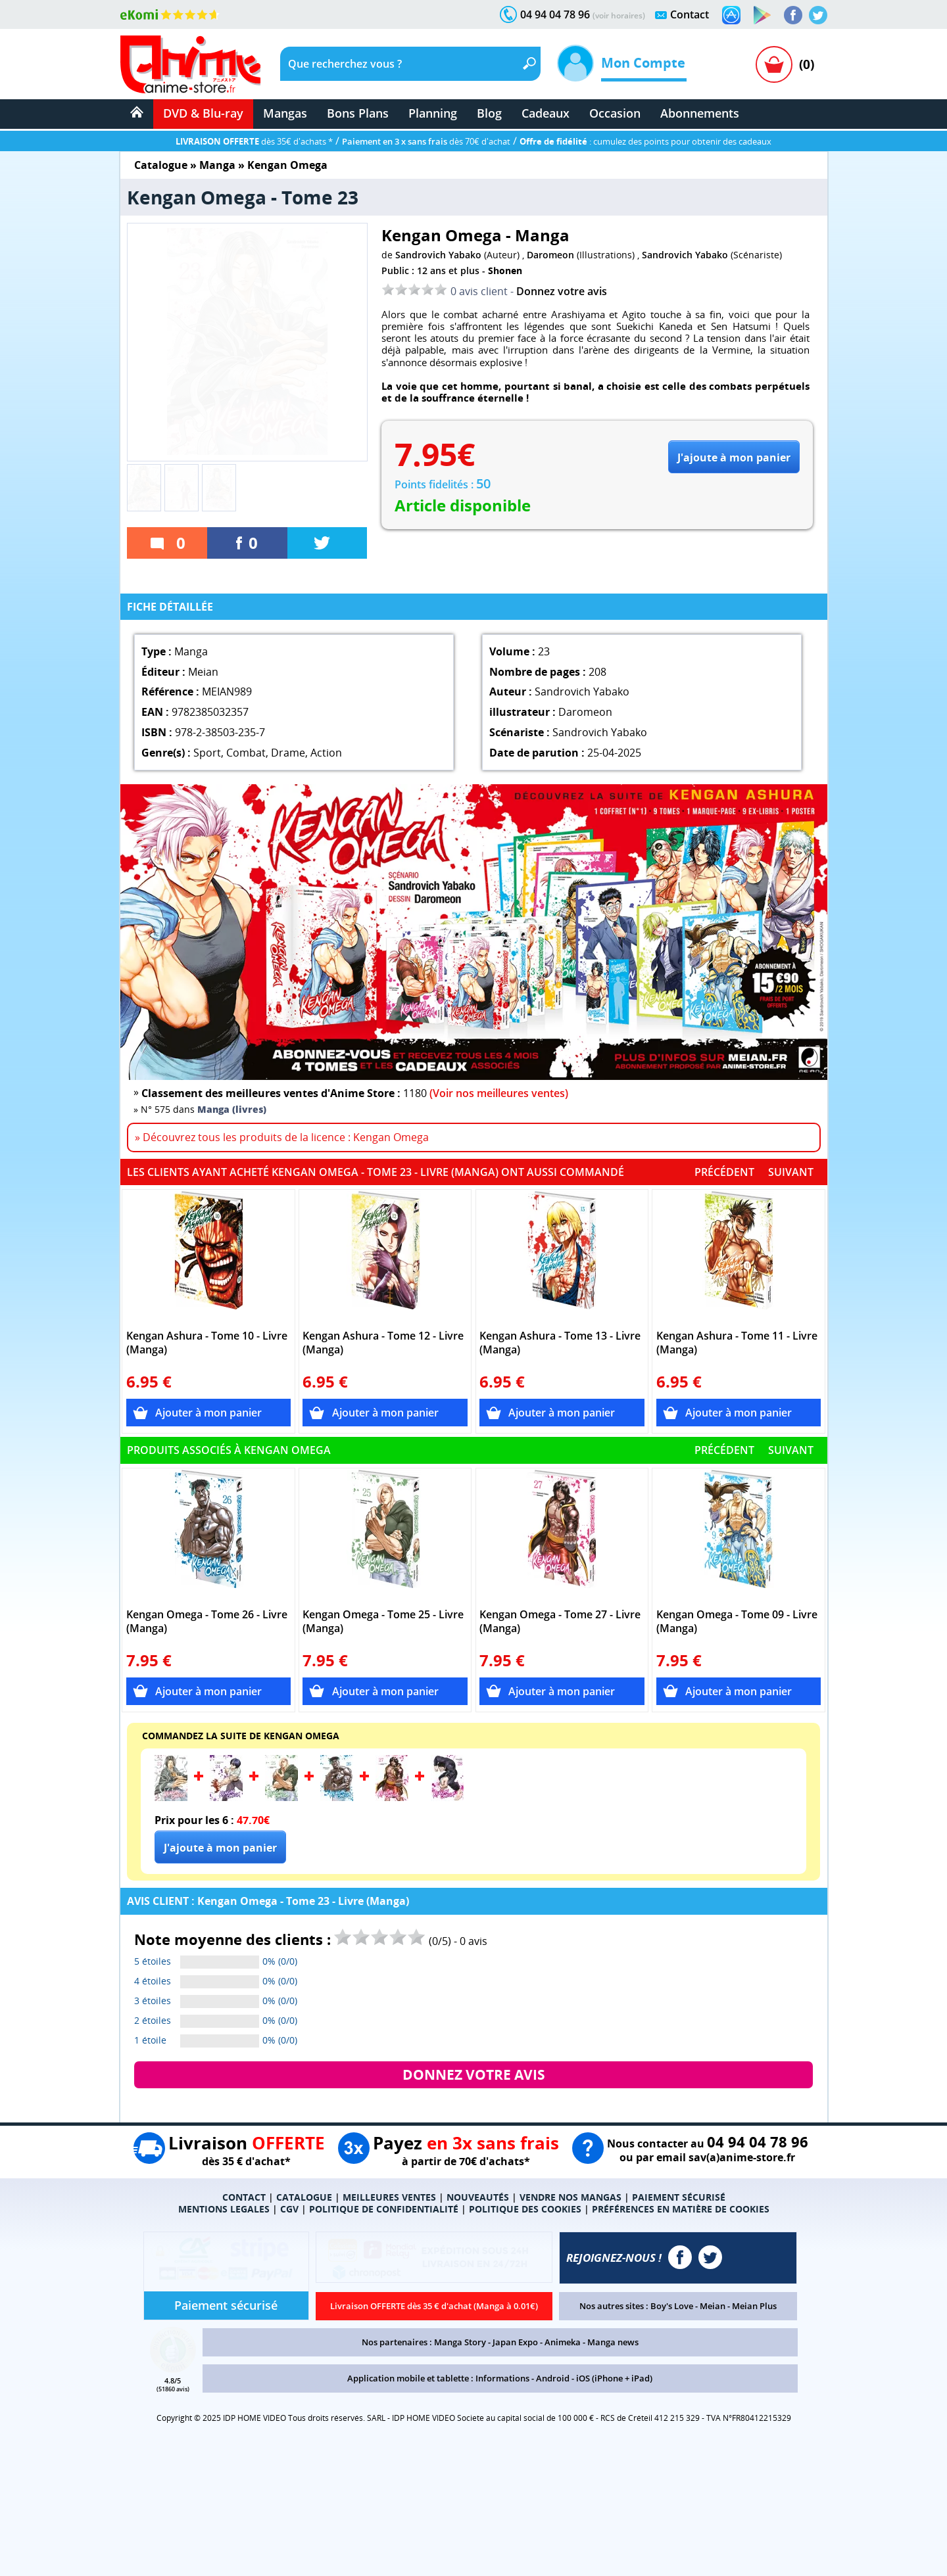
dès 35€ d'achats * (254, 141)
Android (553, 2378)
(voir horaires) (619, 15)
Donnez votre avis (561, 291)
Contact (689, 14)
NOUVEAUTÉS (478, 2197)
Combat (246, 752)
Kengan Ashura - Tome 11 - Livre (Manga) (736, 1343)
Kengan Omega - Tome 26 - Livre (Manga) (206, 1621)
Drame (288, 752)
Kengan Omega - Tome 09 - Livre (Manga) (736, 1621)
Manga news (613, 2342)
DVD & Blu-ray (203, 113)
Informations (502, 2378)
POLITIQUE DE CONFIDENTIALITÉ (383, 2209)
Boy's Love (671, 2306)
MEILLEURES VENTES (389, 2197)
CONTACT (244, 2197)
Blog (489, 113)
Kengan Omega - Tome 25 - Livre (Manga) (383, 1621)
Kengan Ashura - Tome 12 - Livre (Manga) (383, 1343)
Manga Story (460, 2342)
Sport (207, 752)
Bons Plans (358, 113)
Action (326, 752)
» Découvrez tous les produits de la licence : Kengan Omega (282, 1137)
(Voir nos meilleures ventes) (498, 1093)
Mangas (285, 113)
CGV (289, 2209)
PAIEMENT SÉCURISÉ (678, 2197)
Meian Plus (754, 2306)
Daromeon (550, 254)
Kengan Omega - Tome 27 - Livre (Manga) (560, 1621)
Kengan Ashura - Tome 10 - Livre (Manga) (206, 1343)
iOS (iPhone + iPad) (614, 2378)
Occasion (615, 113)
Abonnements (699, 113)
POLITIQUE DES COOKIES (525, 2209)
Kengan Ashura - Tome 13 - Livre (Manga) (560, 1343)
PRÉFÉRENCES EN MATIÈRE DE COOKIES (680, 2209)
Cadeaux (546, 113)
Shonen (505, 270)
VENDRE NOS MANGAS (570, 2197)
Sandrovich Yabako (438, 254)
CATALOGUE (304, 2197)
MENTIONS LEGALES (224, 2209)
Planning (432, 113)
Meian (712, 2306)
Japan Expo (515, 2342)
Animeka (563, 2342)
